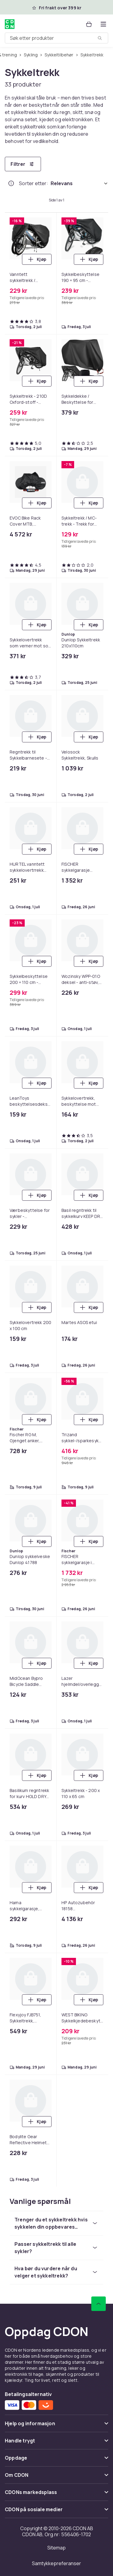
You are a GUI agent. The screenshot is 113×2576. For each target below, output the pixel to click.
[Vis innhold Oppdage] (56, 2460)
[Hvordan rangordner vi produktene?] (11, 183)
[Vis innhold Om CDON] (56, 2477)
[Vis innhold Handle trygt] (56, 2443)
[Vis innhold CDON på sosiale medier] (56, 2512)
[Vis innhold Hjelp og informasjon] (56, 2426)
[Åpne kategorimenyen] (103, 24)
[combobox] (56, 38)
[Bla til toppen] (98, 2303)
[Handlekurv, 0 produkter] (89, 24)
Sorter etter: (33, 183)
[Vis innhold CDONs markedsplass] (56, 2495)
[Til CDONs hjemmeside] (9, 24)
